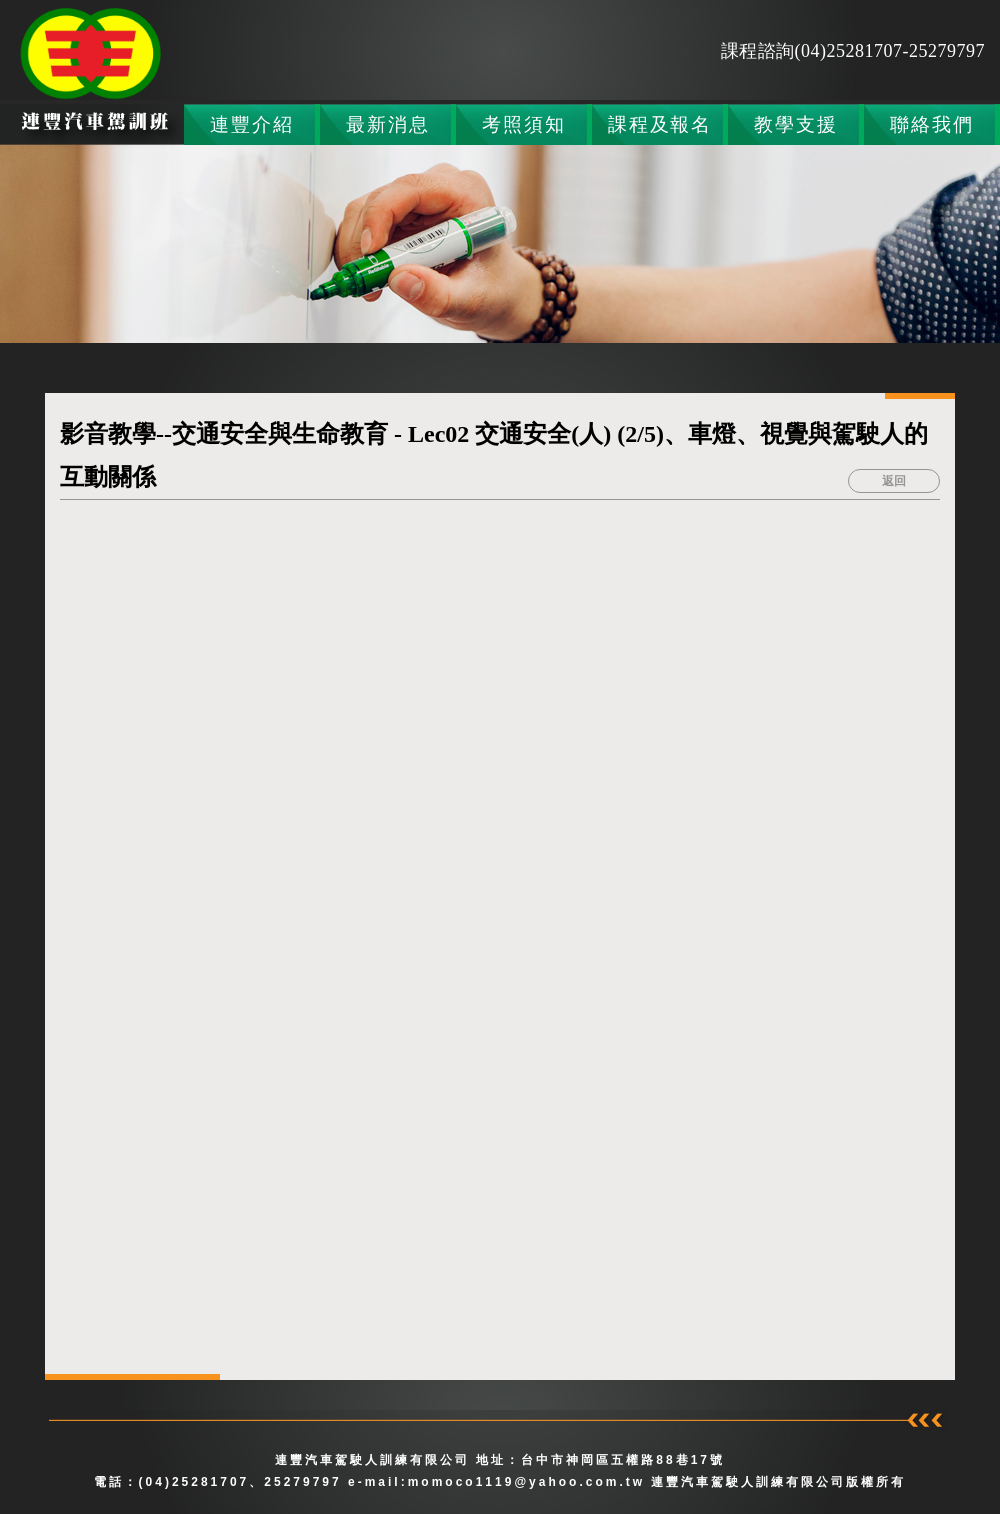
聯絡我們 (931, 124)
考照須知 (523, 124)
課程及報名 (660, 124)
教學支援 (795, 124)
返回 (894, 481)
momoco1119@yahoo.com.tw (530, 1482)
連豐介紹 (251, 124)
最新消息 (387, 124)
